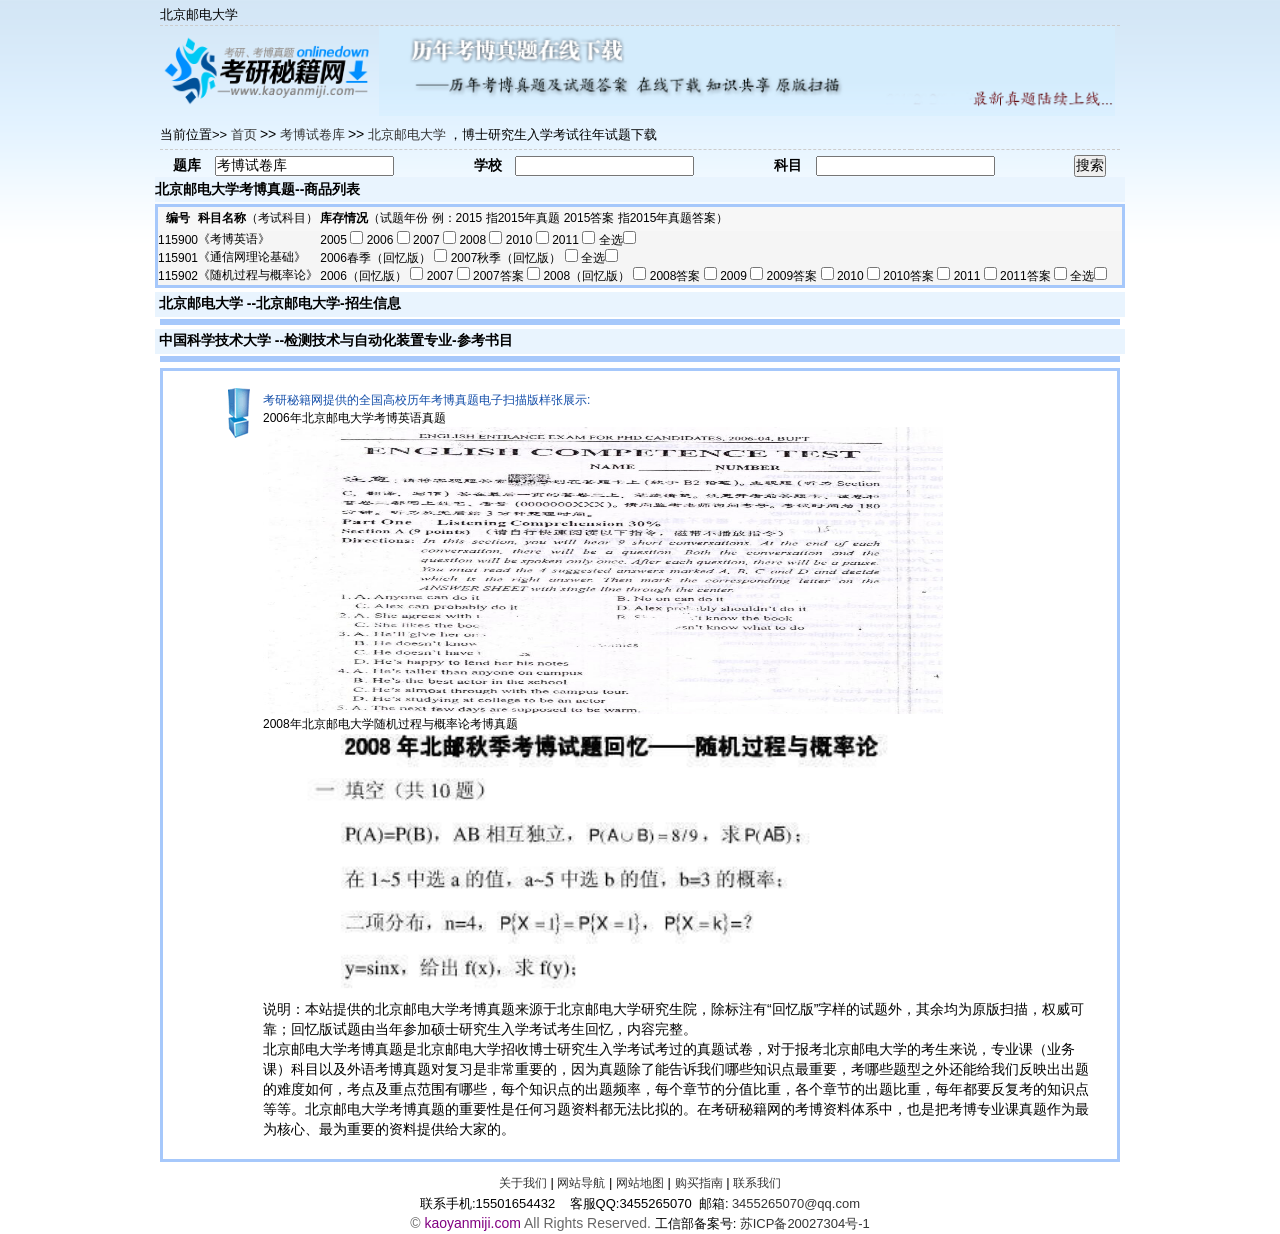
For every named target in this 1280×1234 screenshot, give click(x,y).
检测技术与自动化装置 (354, 340)
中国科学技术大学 (215, 340)
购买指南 (699, 1183)
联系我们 (757, 1183)
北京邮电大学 (201, 303)
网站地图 (640, 1183)
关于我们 (523, 1183)
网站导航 (581, 1183)
